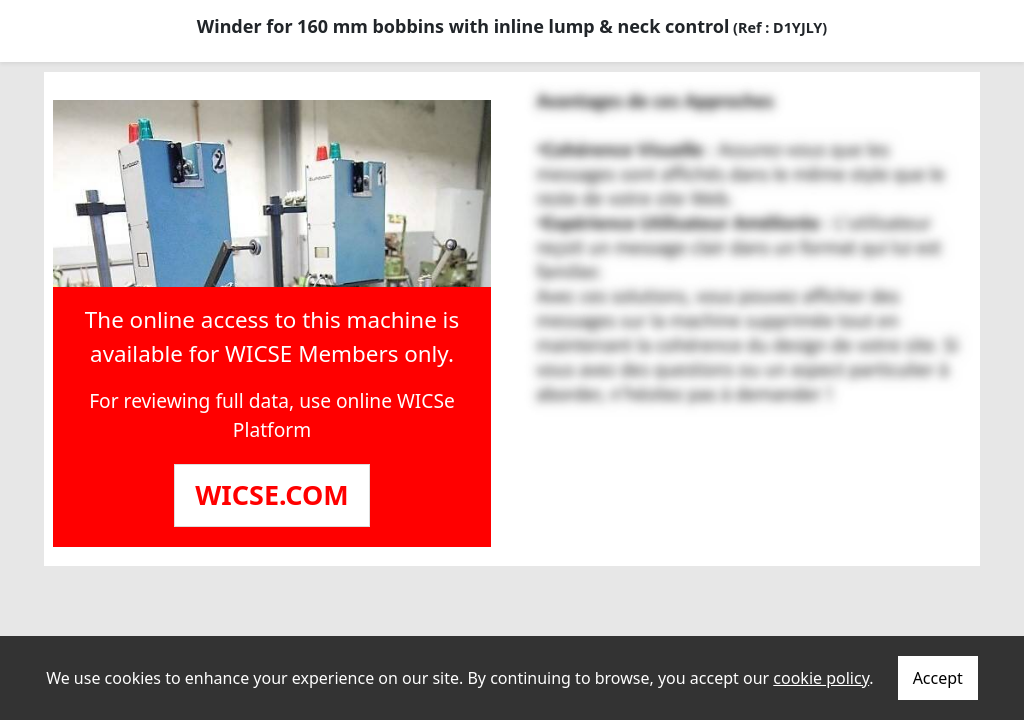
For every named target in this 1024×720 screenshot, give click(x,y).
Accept (938, 678)
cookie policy (821, 678)
